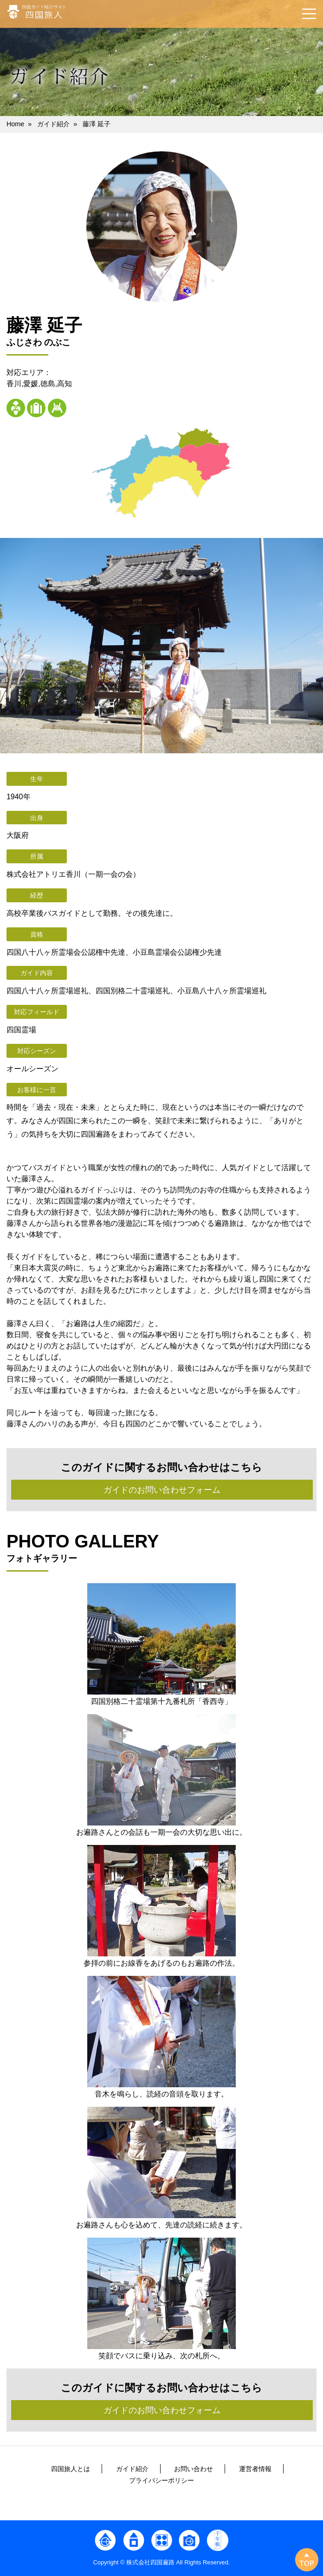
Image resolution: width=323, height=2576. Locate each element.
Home (15, 124)
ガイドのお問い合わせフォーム (161, 1490)
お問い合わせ (193, 2468)
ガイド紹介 (53, 124)
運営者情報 (255, 2468)
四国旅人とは (70, 2468)
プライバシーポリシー (161, 2480)
